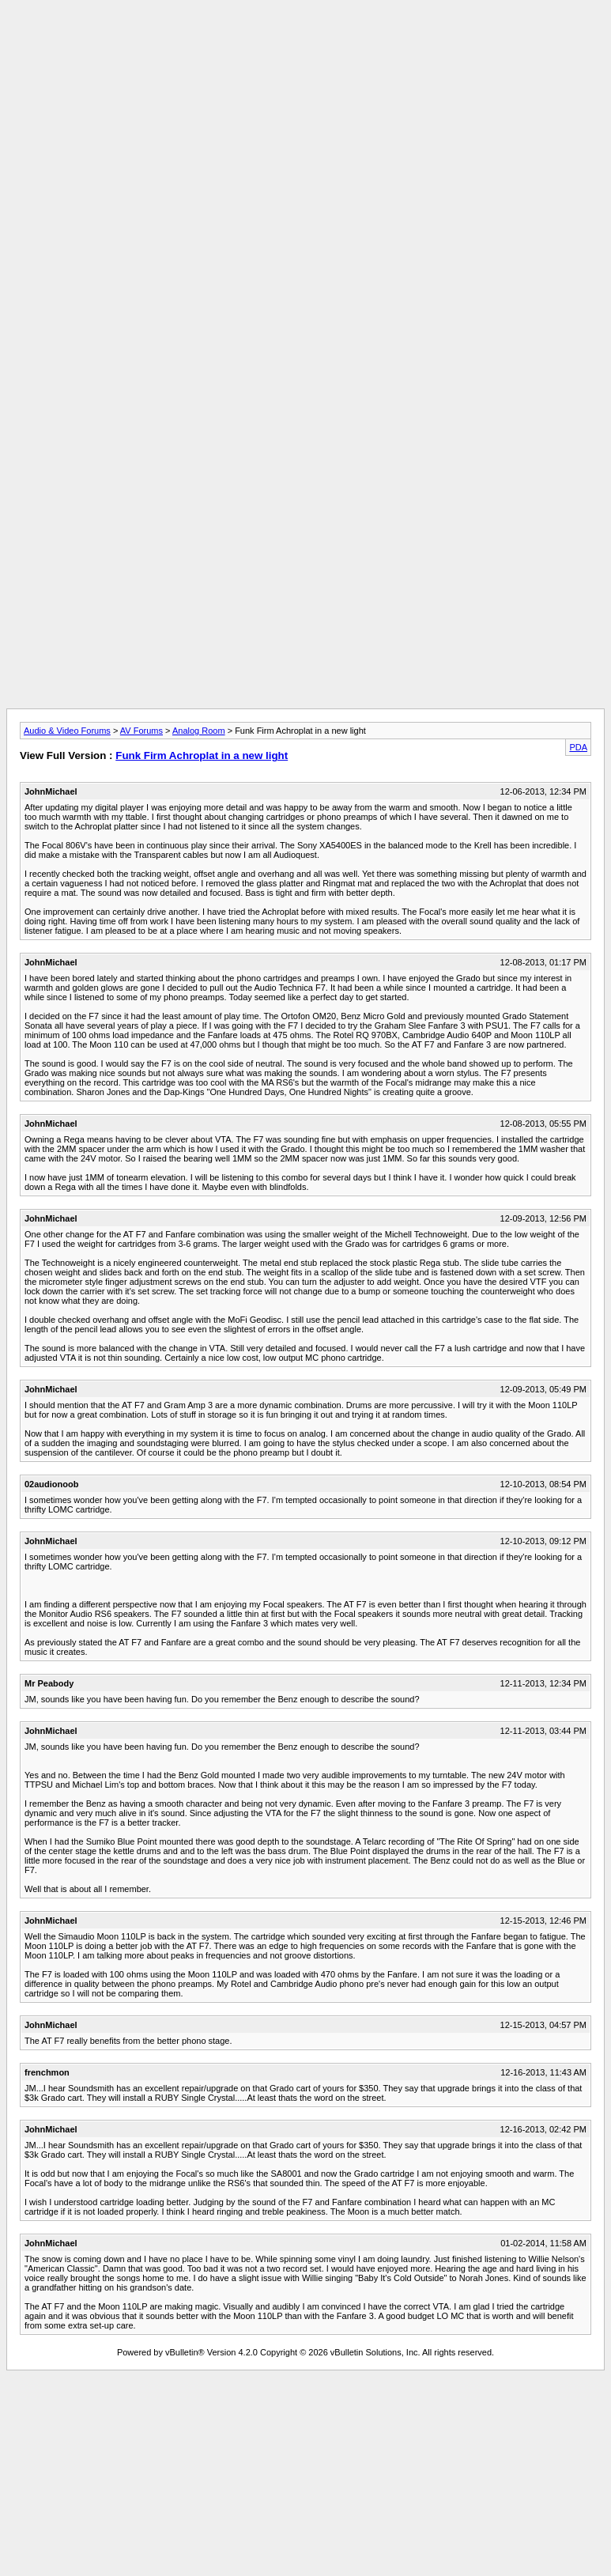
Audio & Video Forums (67, 730)
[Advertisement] (305, 117)
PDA (578, 747)
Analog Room (198, 730)
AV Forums (141, 730)
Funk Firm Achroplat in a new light (201, 755)
